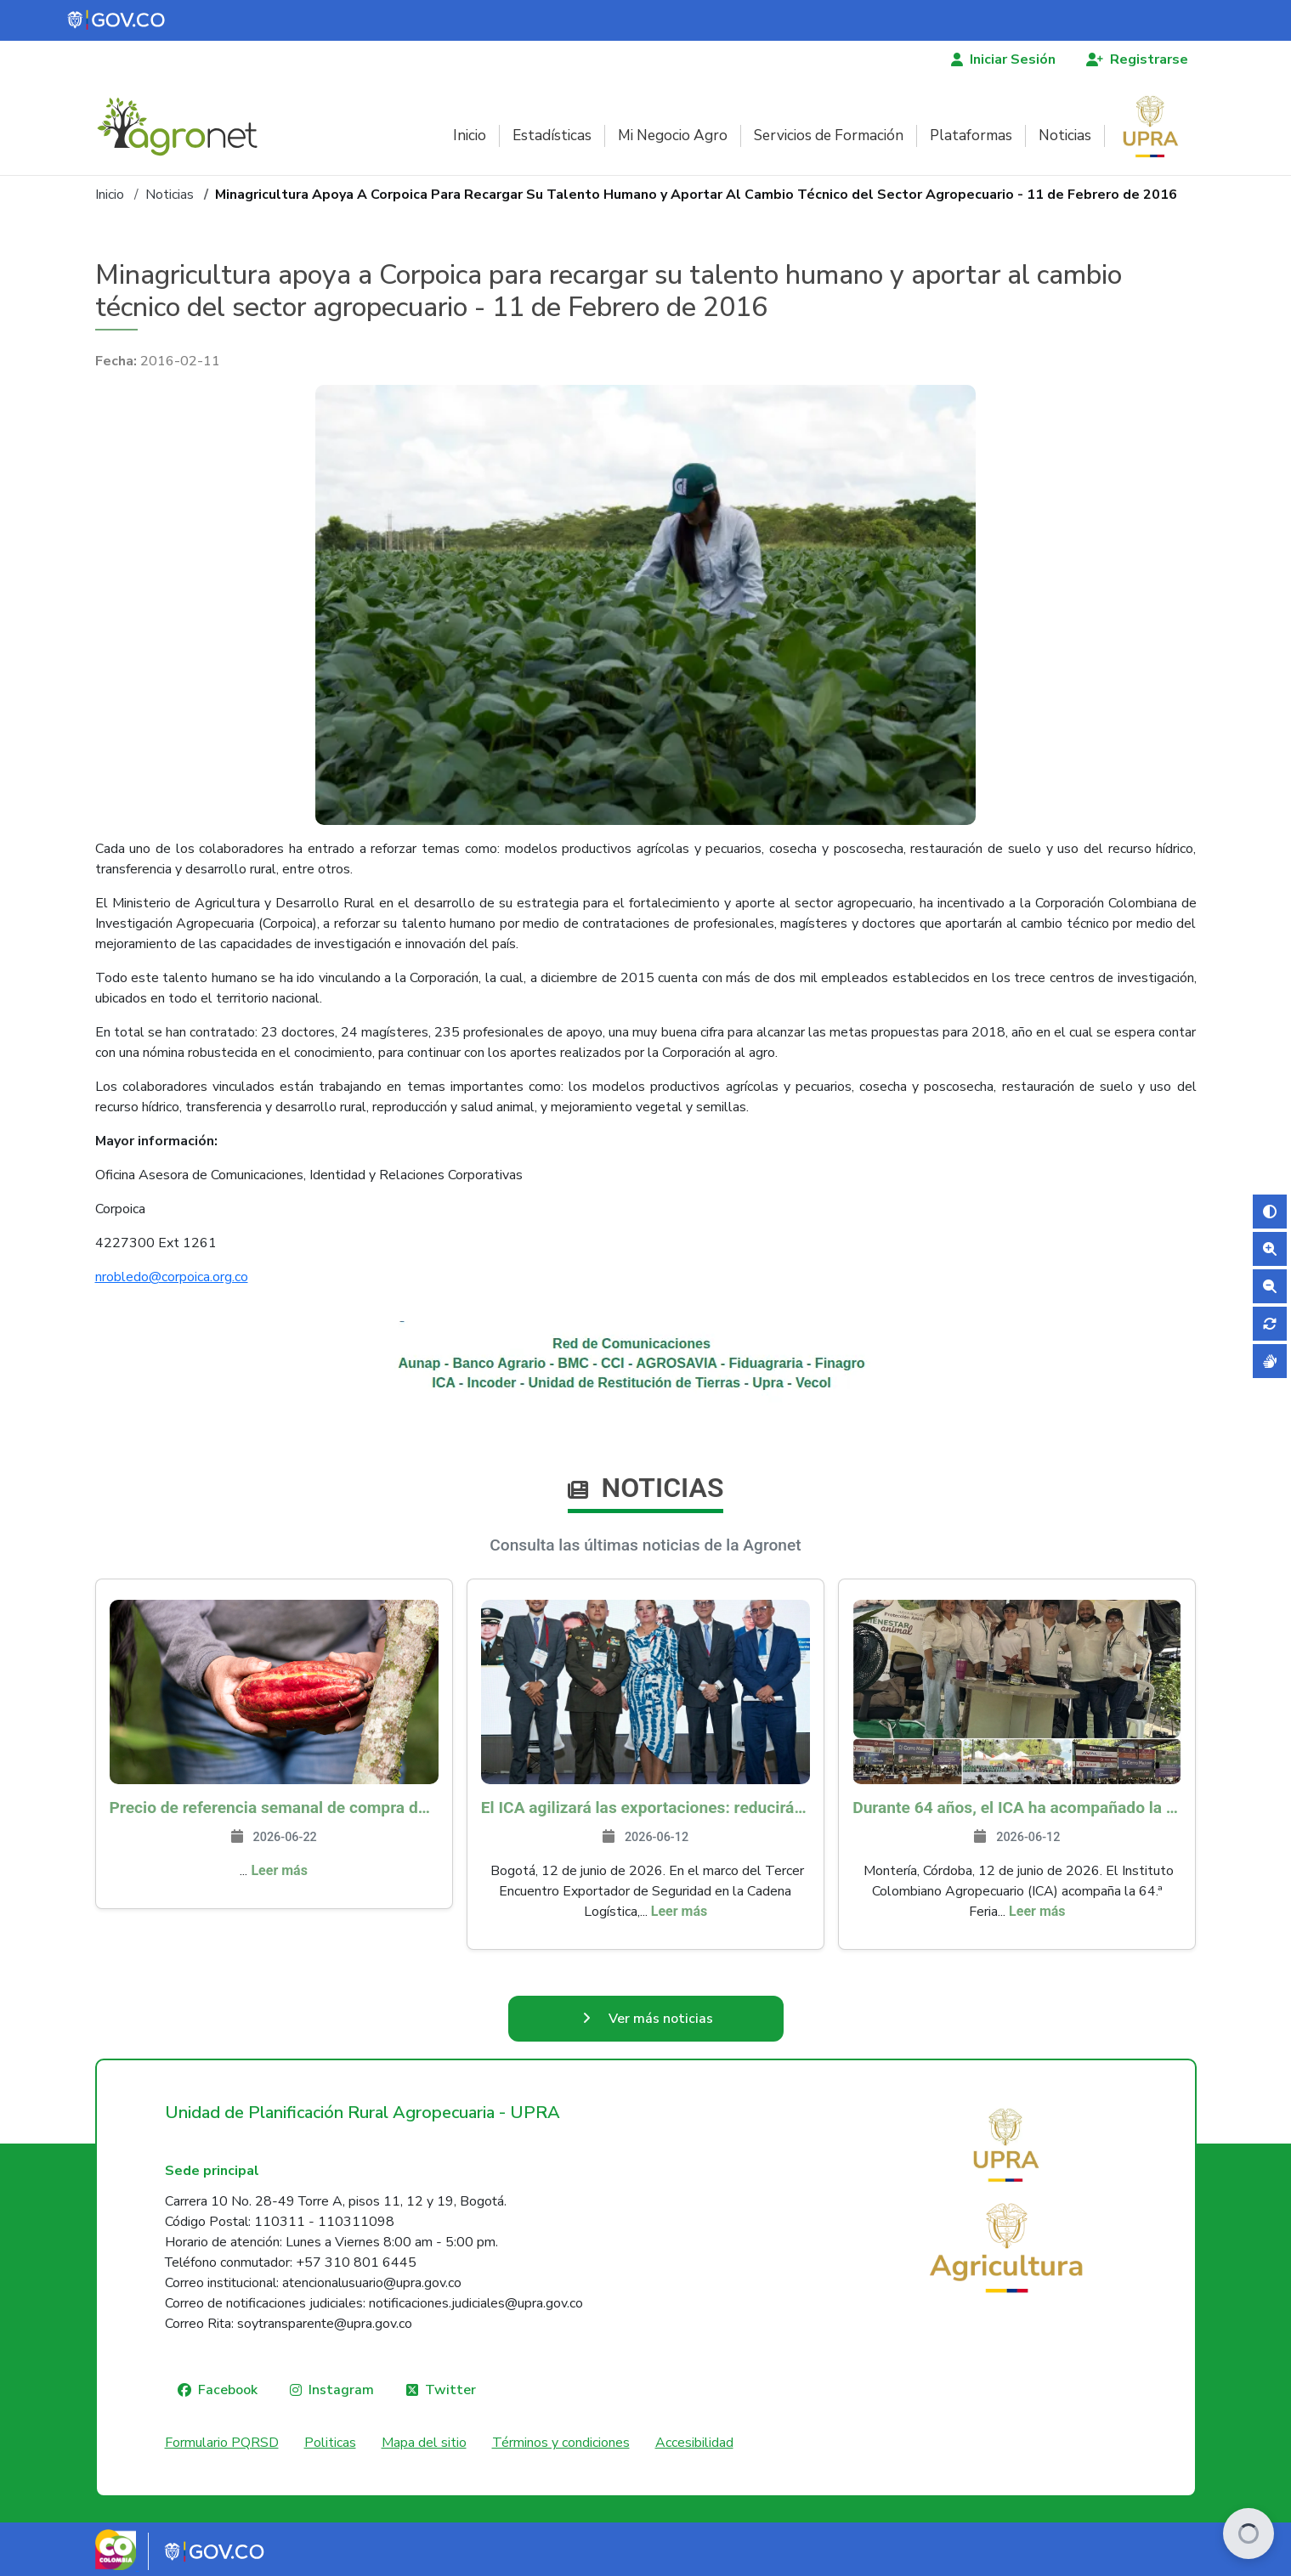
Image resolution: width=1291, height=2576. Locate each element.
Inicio (469, 135)
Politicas (330, 2442)
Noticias (1065, 135)
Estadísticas (552, 135)
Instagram (341, 2390)
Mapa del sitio (424, 2442)
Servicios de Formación (828, 135)
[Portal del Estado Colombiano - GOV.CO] (117, 20)
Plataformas (971, 135)
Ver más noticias (661, 2018)
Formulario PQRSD (222, 2442)
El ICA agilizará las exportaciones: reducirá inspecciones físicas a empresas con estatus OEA (645, 1807)
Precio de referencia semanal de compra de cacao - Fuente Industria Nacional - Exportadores (274, 1807)
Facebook (228, 2390)
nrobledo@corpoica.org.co (171, 1277)
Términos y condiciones (561, 2442)
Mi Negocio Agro (673, 135)
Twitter (450, 2390)
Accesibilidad (694, 2442)
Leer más (279, 1870)
